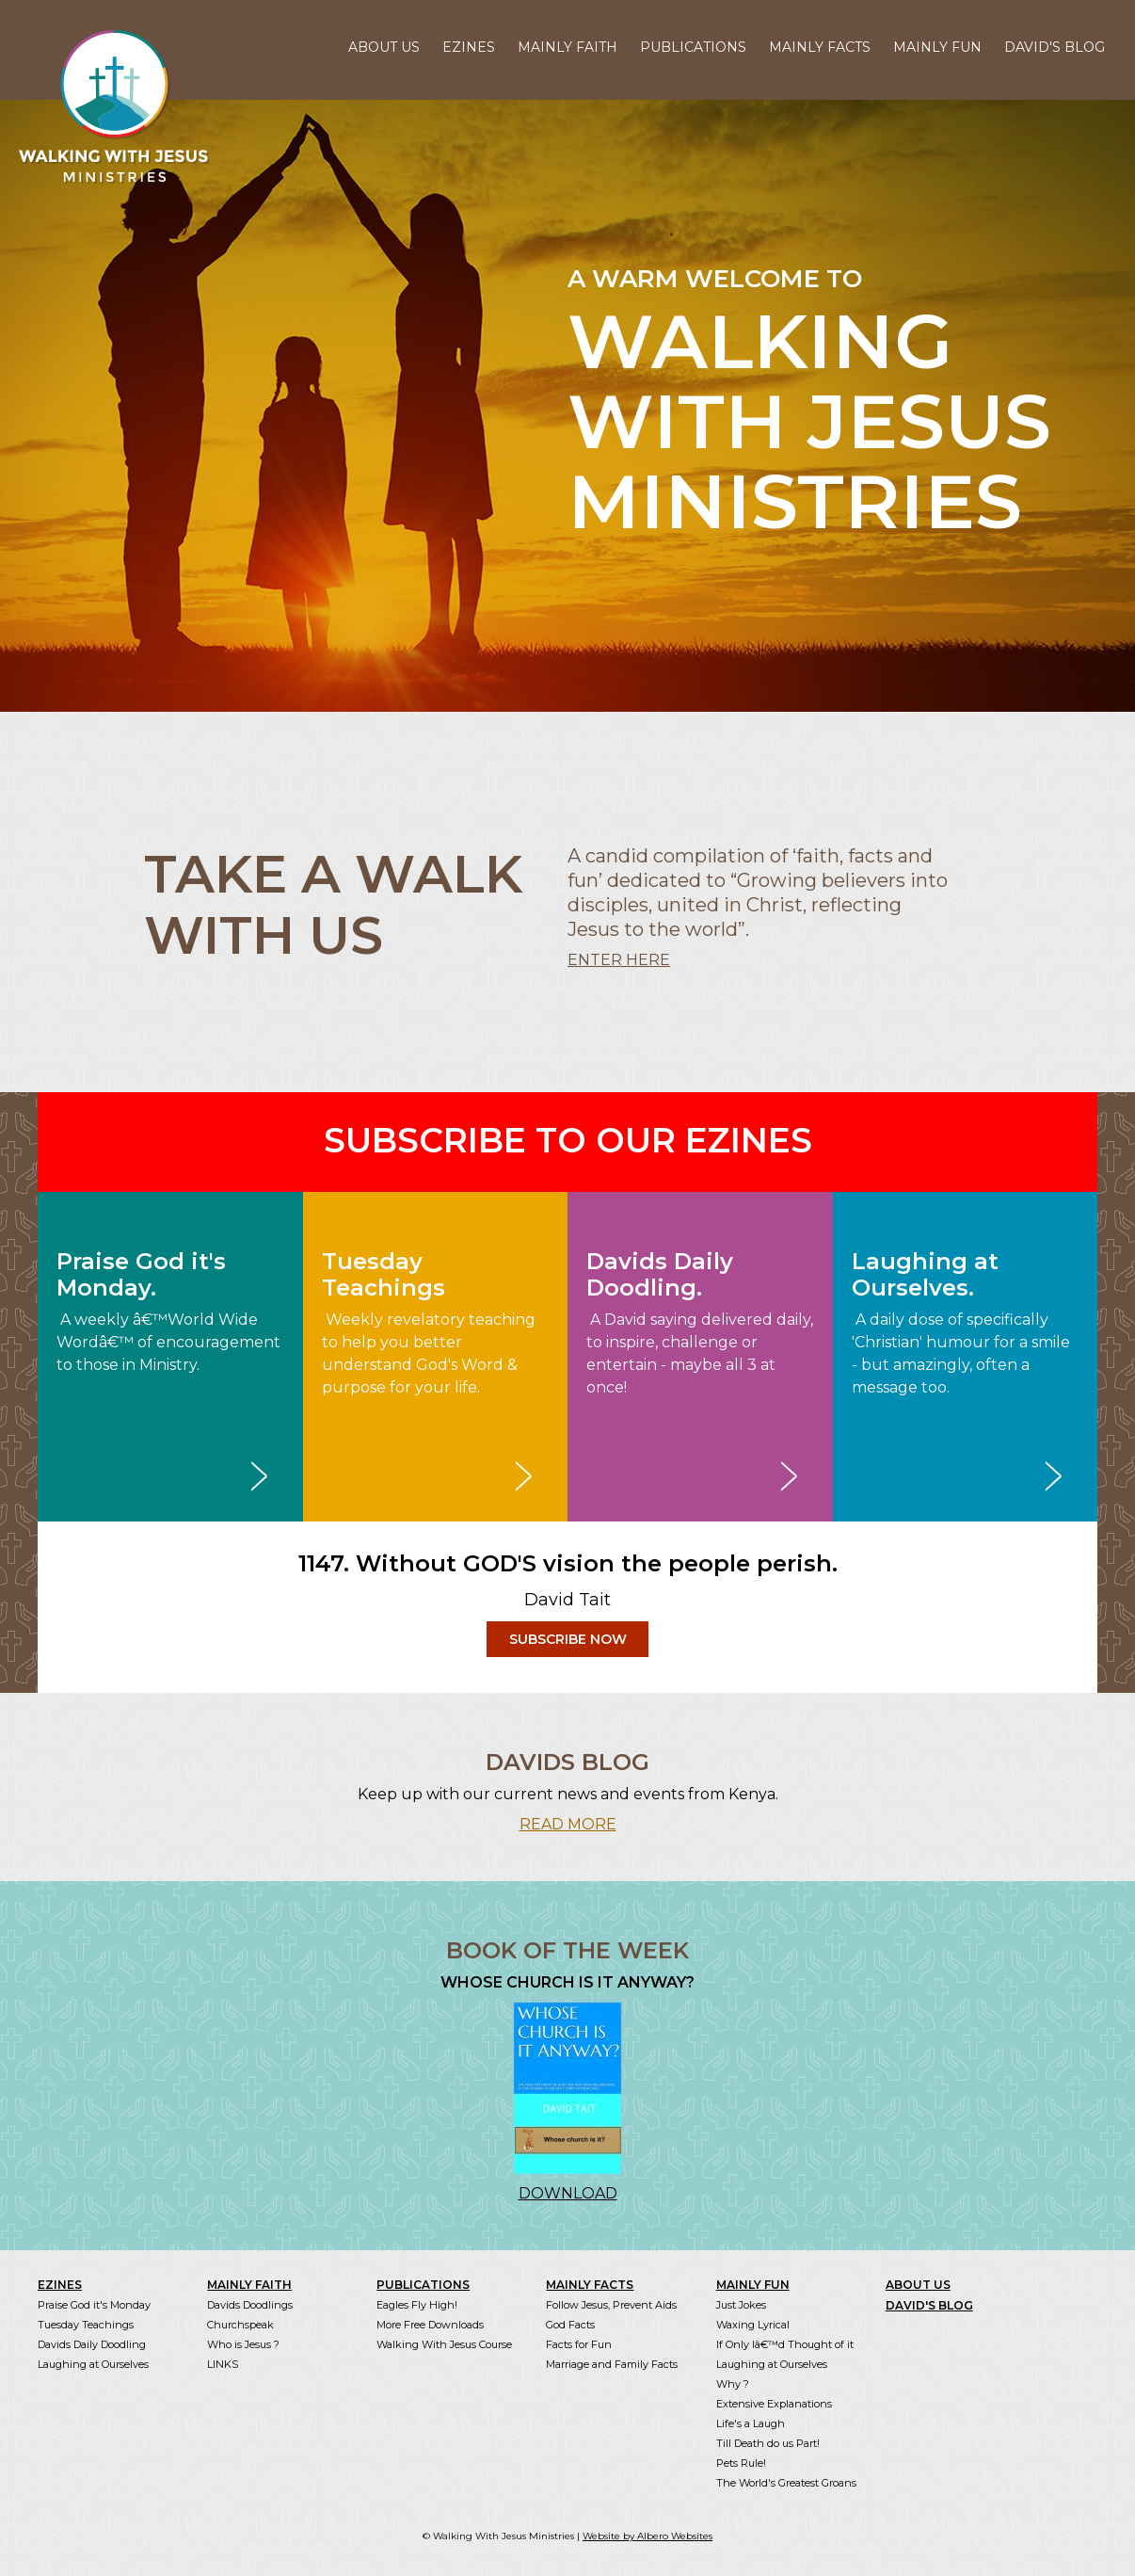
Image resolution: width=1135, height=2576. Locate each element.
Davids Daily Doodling (92, 2344)
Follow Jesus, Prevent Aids (611, 2304)
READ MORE (568, 1824)
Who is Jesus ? (243, 2344)
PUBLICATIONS (693, 47)
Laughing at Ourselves (93, 2364)
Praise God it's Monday (94, 2304)
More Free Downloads (430, 2324)
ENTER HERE (619, 960)
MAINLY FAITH (567, 47)
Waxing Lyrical (753, 2324)
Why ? (732, 2384)
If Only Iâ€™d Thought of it (785, 2344)
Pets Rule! (741, 2463)
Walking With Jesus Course (444, 2344)
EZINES (468, 47)
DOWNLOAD (568, 2193)
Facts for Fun (579, 2344)
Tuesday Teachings (86, 2324)
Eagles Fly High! (416, 2304)
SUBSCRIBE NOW (568, 1639)
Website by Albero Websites (647, 2536)
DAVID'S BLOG (1054, 47)
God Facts (570, 2324)
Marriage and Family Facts (612, 2364)
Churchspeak (240, 2324)
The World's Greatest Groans (786, 2482)
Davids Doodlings (250, 2304)
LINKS (222, 2364)
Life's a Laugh (750, 2423)
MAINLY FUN (937, 47)
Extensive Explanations (774, 2403)
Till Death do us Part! (768, 2443)
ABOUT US (384, 47)
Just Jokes (741, 2304)
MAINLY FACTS (820, 47)
